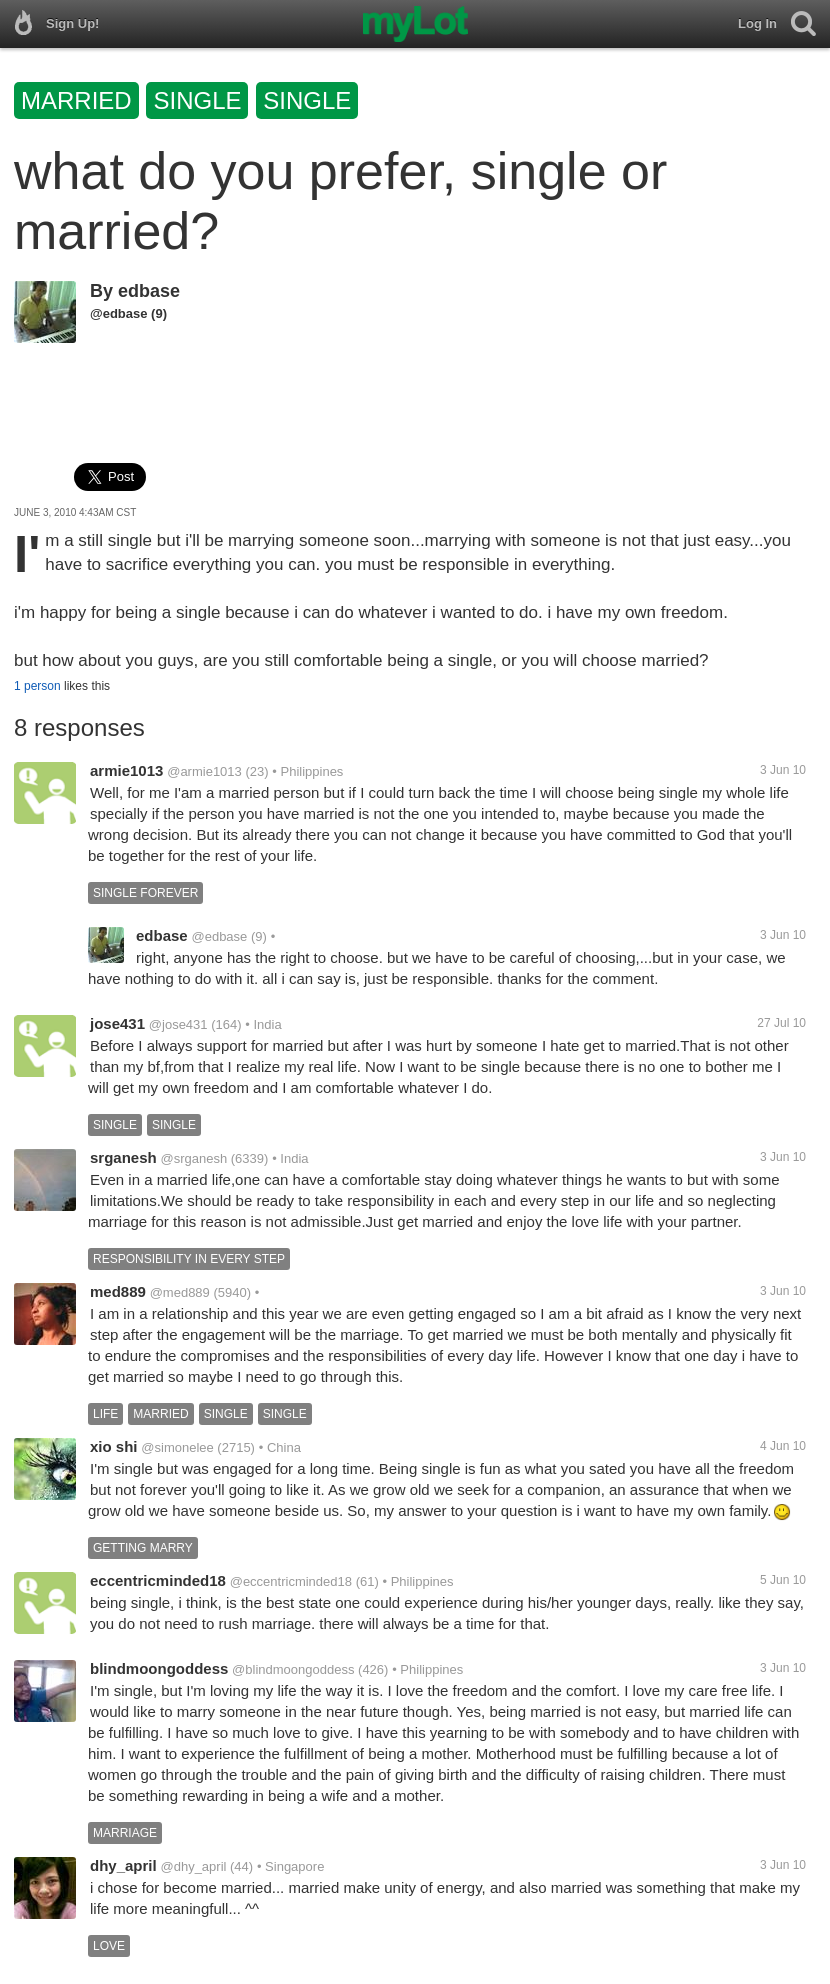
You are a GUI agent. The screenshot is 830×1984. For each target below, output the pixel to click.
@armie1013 (204, 771)
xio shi (114, 1446)
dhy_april (123, 1865)
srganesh (123, 1157)
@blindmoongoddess (293, 1669)
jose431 (117, 1023)
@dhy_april (193, 1866)
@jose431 (178, 1024)
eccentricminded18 (158, 1580)
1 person (37, 686)
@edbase (118, 313)
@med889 (180, 1292)
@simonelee (177, 1447)
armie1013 (126, 770)
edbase (149, 291)
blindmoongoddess (159, 1668)
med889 (118, 1291)
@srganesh (193, 1158)
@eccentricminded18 (291, 1581)
